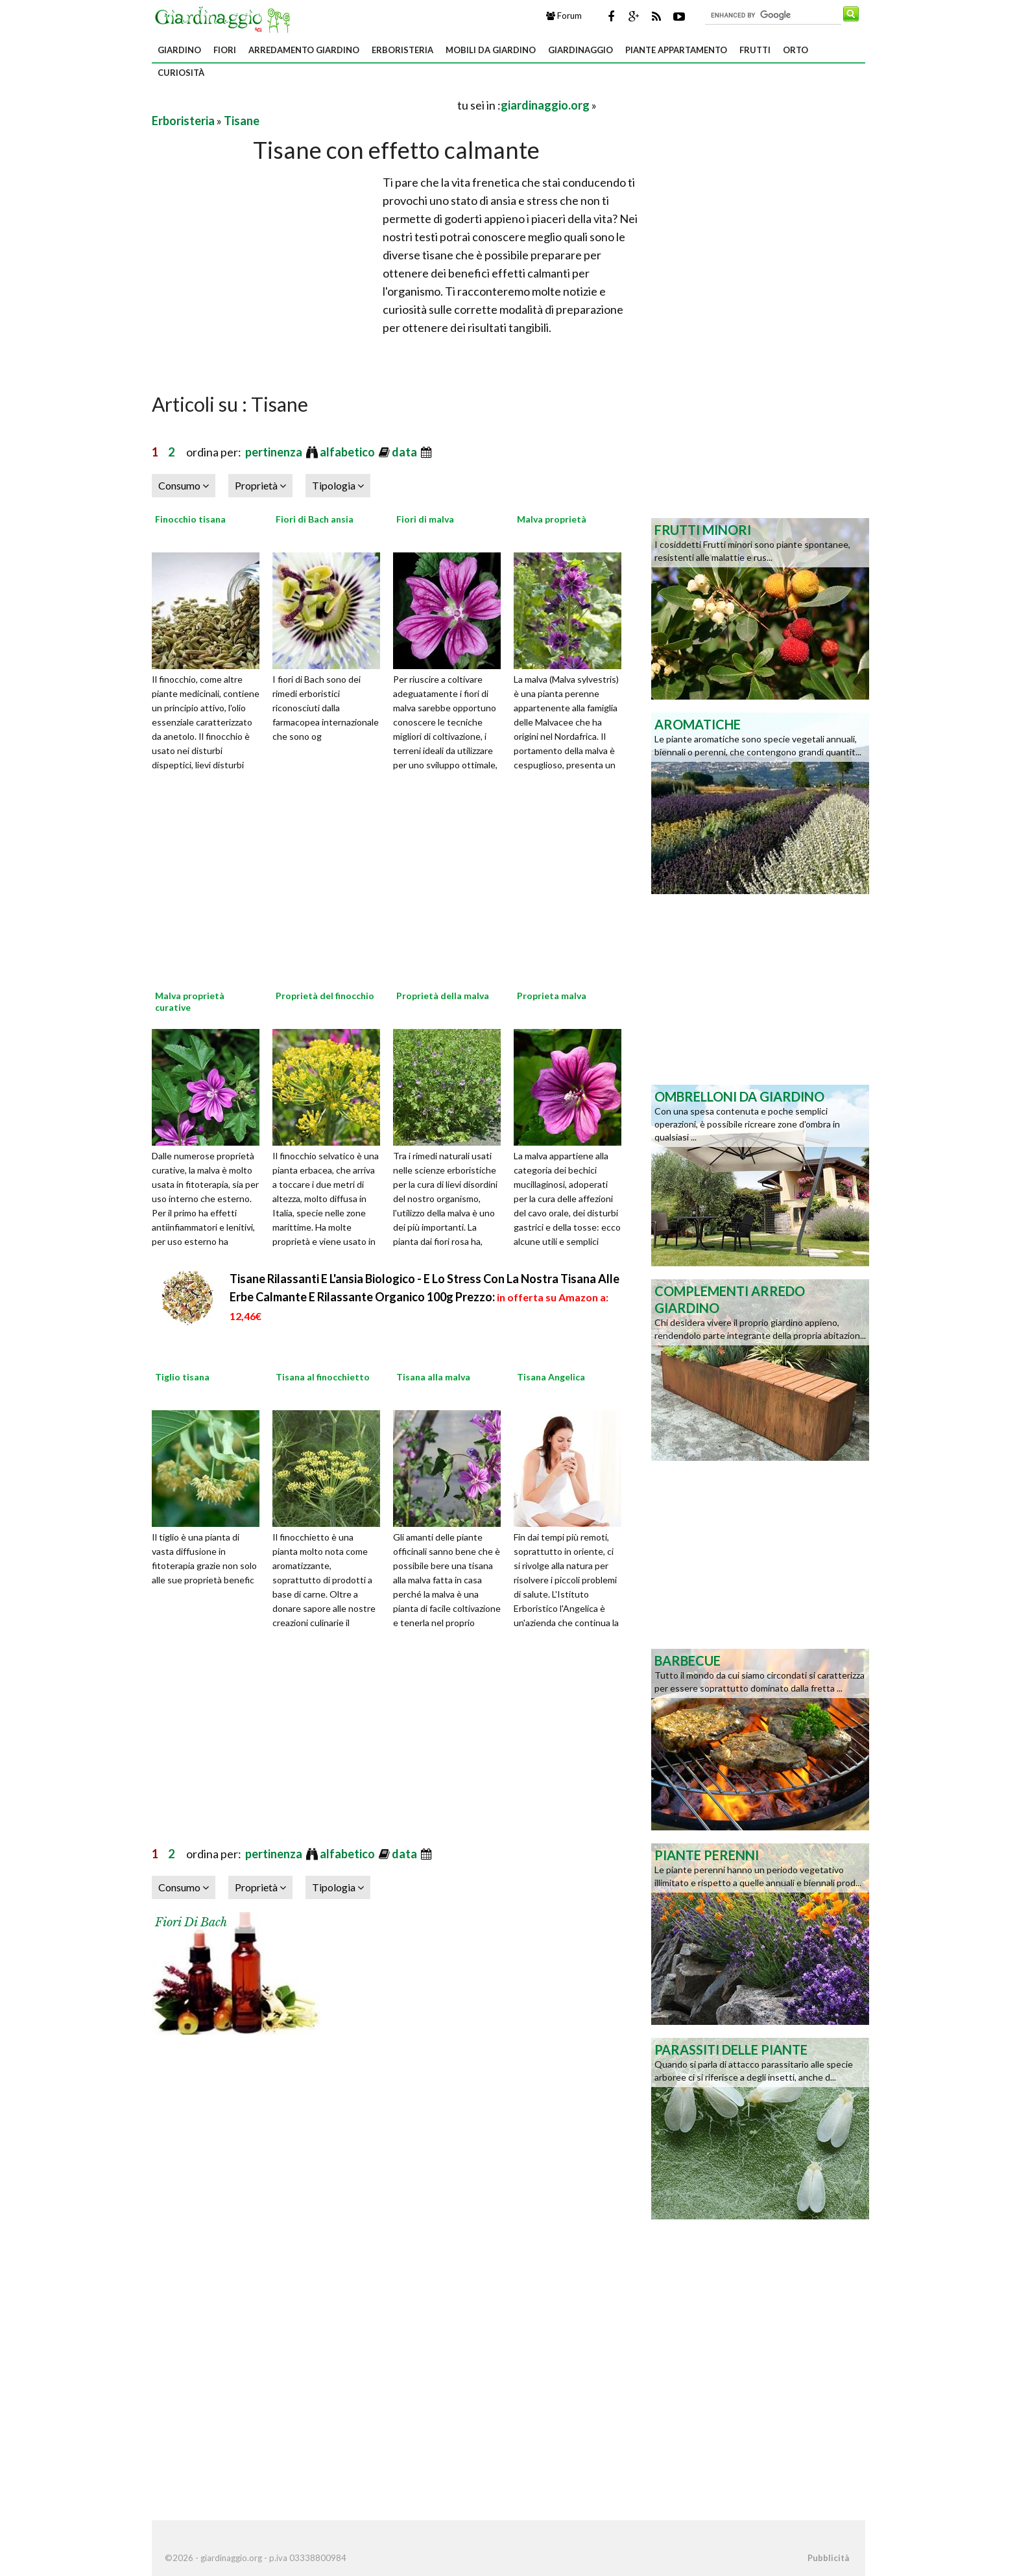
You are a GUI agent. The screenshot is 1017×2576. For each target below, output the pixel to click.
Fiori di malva (425, 519)
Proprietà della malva (442, 995)
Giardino (179, 50)
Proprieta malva (551, 995)
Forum (564, 15)
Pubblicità (828, 2558)
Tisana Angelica (551, 1376)
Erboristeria (402, 50)
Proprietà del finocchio (325, 995)
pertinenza (274, 452)
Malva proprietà (551, 519)
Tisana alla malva (433, 1376)
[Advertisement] (303, 105)
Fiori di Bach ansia (314, 519)
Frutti (755, 50)
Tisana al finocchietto (323, 1376)
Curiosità (181, 72)
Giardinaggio (580, 50)
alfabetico (348, 452)
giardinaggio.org (545, 105)
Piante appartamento (676, 50)
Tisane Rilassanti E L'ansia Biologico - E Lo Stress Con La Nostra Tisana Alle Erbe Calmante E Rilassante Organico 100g (424, 1296)
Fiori (224, 50)
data (405, 452)
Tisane (241, 120)
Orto (795, 50)
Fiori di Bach (191, 1922)
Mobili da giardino (491, 50)
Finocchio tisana (190, 519)
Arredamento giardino (303, 50)
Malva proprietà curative (189, 1001)
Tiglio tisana (182, 1376)
